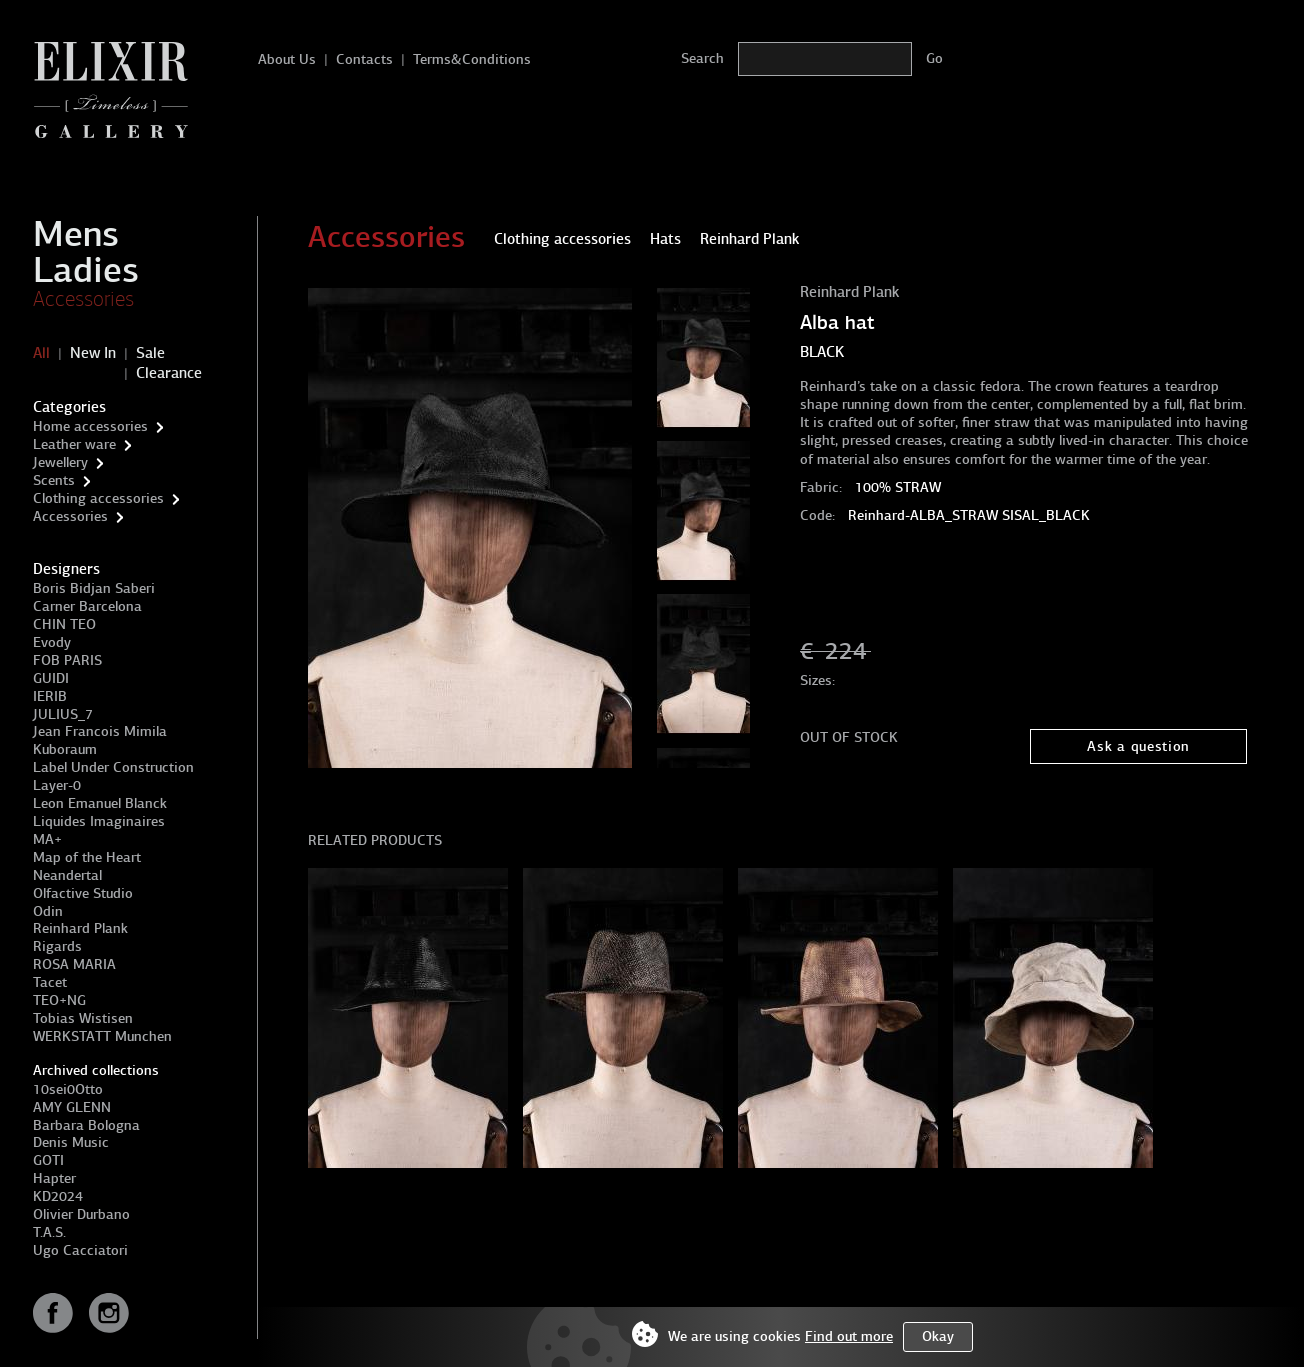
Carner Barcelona (87, 606)
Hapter (54, 1178)
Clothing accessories (98, 498)
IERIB (50, 696)
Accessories (83, 299)
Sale (150, 353)
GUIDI (51, 678)
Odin (48, 911)
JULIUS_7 (63, 714)
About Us (287, 59)
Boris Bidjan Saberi (94, 588)
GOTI (48, 1160)
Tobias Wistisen (83, 1018)
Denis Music (71, 1142)
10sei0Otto (68, 1089)
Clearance (169, 373)
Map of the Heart (87, 857)
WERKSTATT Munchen (102, 1036)
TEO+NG (59, 1000)
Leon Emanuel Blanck (100, 803)
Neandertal (67, 875)
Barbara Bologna (86, 1125)
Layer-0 (57, 785)
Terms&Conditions (472, 59)
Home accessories (90, 426)
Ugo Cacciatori (80, 1250)
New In (93, 353)
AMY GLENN (72, 1107)
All (41, 353)
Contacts (364, 59)
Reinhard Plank (80, 928)
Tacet (50, 982)
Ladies (86, 270)
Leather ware (74, 444)
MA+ (47, 839)
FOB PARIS (67, 660)
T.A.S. (49, 1232)
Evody (52, 642)
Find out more (849, 1336)
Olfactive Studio (83, 893)
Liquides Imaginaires (99, 821)
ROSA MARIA (74, 964)
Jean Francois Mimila (100, 731)
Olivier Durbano (81, 1214)
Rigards (57, 946)
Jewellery (60, 462)
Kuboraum (65, 749)
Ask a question (1138, 746)
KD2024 (58, 1196)
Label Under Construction (113, 767)
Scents (54, 480)
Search (702, 58)
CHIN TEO (64, 624)
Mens (76, 234)
